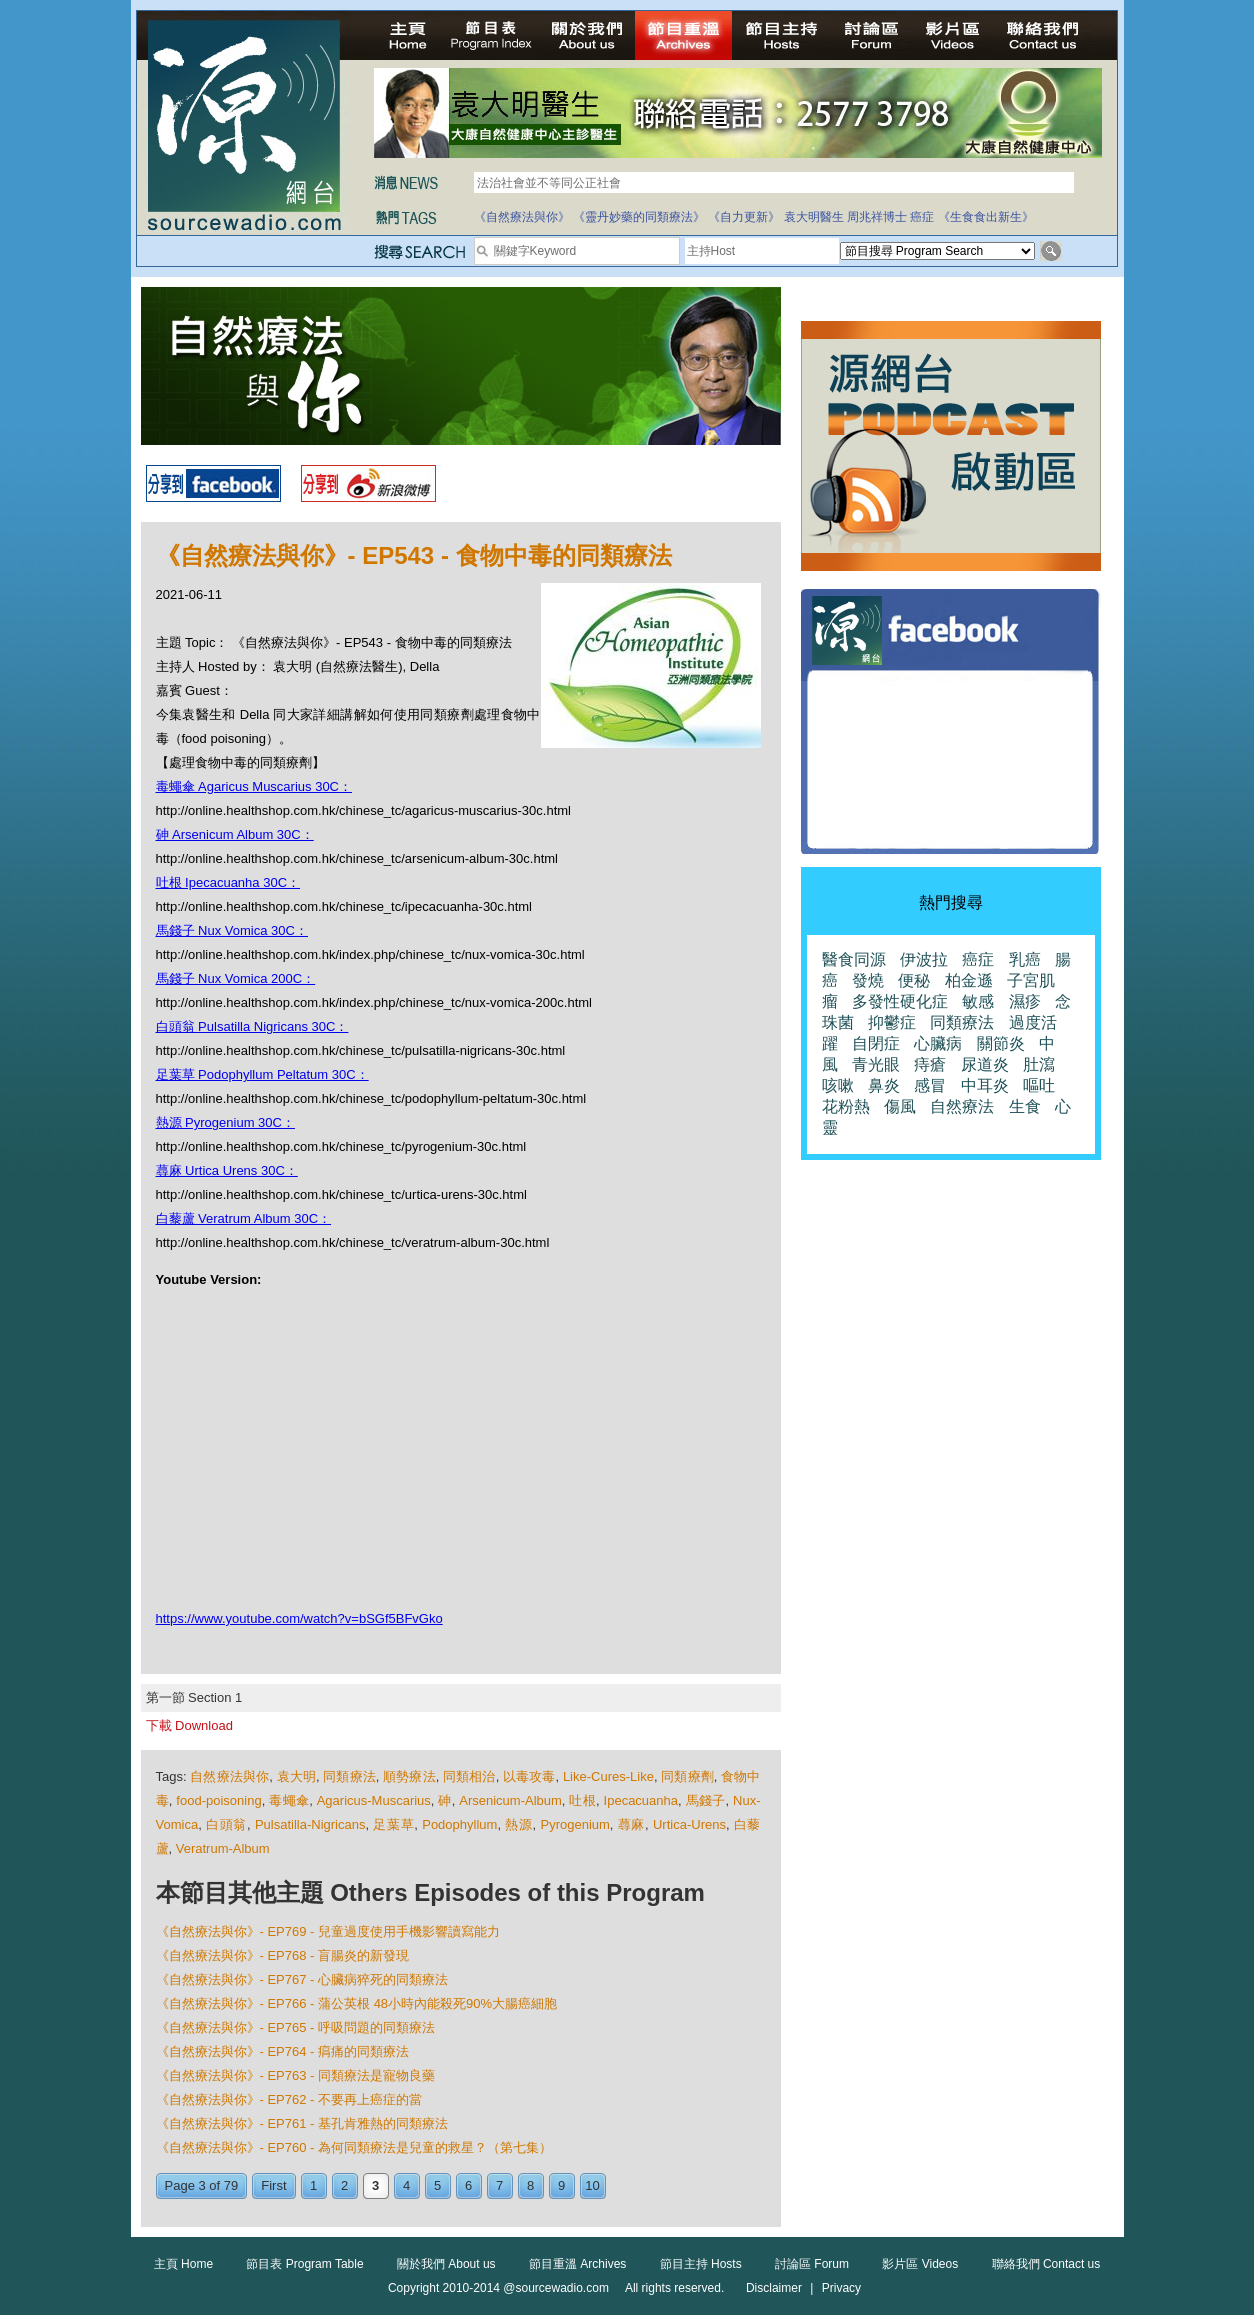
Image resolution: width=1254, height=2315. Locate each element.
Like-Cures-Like (608, 1776)
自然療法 (962, 1106)
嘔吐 (1039, 1085)
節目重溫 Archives (577, 2264)
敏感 (978, 1001)
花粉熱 (846, 1106)
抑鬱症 (892, 1022)
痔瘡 (930, 1064)
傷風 (900, 1106)
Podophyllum (459, 1824)
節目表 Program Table (304, 2264)
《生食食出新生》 (986, 217)
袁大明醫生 (814, 217)
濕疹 (1025, 1001)
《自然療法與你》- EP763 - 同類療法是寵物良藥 (296, 2075)
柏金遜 (969, 980)
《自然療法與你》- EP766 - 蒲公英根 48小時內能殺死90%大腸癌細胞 (357, 2003)
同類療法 (349, 1776)
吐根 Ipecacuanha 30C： (228, 882)
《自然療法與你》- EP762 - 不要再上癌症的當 (289, 2099)
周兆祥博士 (877, 217)
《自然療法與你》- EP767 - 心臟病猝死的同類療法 (302, 1979)
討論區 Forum (812, 2264)
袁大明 (296, 1776)
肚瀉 (1039, 1064)
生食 (1025, 1106)
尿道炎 (985, 1064)
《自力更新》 (744, 217)
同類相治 (469, 1776)
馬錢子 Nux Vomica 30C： (232, 930)
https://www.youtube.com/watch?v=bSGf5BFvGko (299, 1618)
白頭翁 (226, 1824)
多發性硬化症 (900, 1001)
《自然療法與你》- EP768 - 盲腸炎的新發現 (283, 1955)
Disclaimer (774, 2288)
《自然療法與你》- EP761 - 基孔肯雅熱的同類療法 (302, 2123)
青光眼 (876, 1064)
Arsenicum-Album (510, 1800)
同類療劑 (687, 1776)
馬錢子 (706, 1800)
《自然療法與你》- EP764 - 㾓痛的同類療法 (283, 2051)
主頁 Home (183, 2264)
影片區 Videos (920, 2264)
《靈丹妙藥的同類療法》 (639, 217)
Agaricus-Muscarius (374, 1800)
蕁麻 (631, 1824)
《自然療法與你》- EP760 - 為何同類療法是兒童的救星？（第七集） (354, 2147)
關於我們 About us (446, 2264)
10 (592, 2185)
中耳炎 (985, 1085)
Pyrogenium (574, 1824)
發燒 (868, 980)
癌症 (922, 217)
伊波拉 (924, 959)
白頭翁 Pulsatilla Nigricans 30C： (252, 1026)
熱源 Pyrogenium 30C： (225, 1122)
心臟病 (938, 1043)
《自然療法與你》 (522, 217)
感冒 (930, 1085)
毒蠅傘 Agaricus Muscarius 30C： (254, 786)
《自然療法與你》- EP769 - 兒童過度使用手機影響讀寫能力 (328, 1931)
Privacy (841, 2288)
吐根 (582, 1800)
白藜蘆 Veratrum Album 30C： (244, 1218)
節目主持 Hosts (701, 2264)
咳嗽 (838, 1085)
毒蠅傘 (289, 1800)
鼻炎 (884, 1085)
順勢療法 (409, 1776)
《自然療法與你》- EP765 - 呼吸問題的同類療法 (296, 2027)
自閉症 (876, 1043)
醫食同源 (854, 959)
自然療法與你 (229, 1776)
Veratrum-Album (223, 1848)
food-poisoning (218, 1800)
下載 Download (189, 1725)
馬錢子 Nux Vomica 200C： (236, 978)
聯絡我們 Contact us (1046, 2264)
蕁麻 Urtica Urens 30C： (227, 1170)
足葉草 (393, 1824)
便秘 (914, 980)
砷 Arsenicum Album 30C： (235, 834)
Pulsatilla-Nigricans (310, 1824)
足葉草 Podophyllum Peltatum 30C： (262, 1074)
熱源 (518, 1824)
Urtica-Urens (689, 1824)
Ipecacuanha (641, 1800)
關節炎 (1001, 1043)
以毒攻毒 (529, 1776)
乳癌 (1025, 959)
